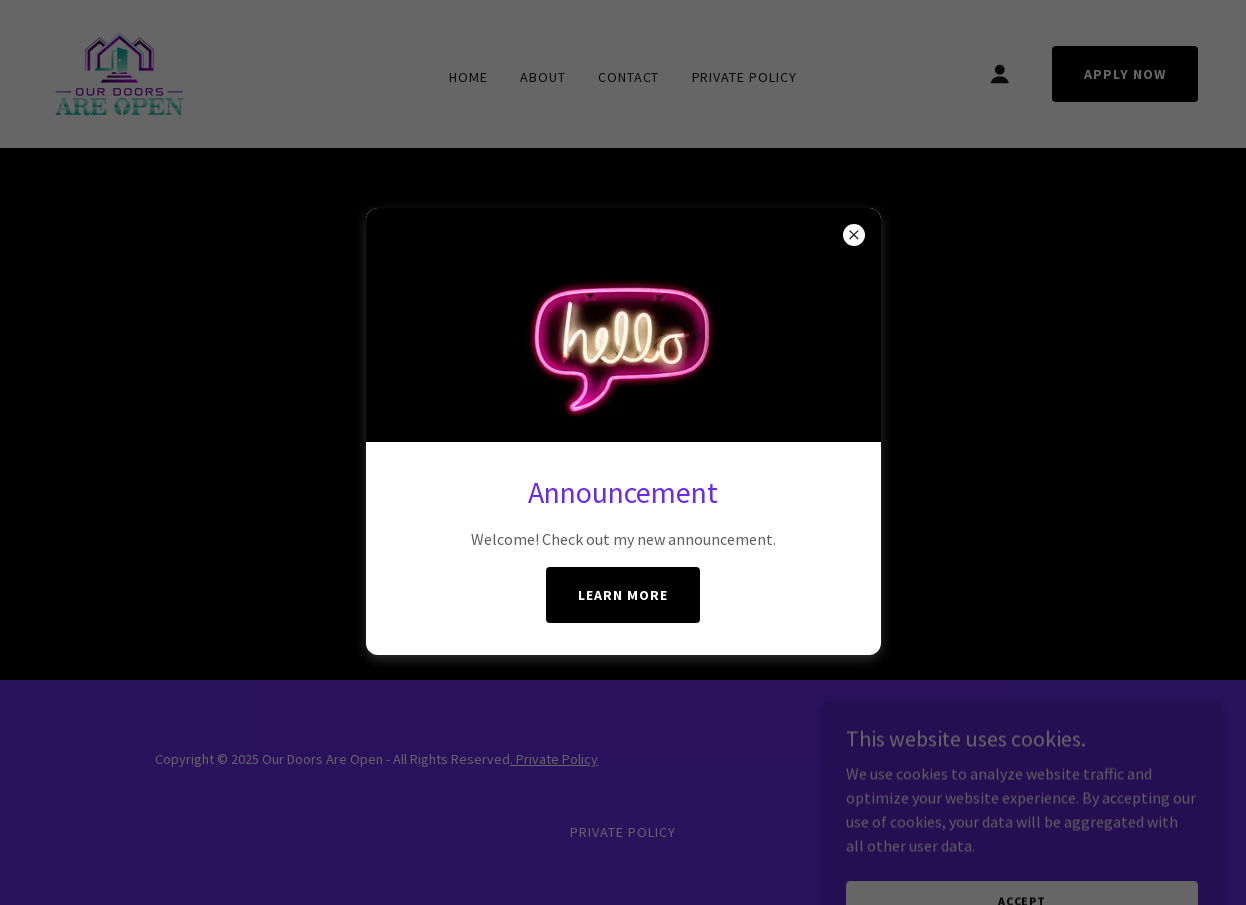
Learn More (623, 595)
